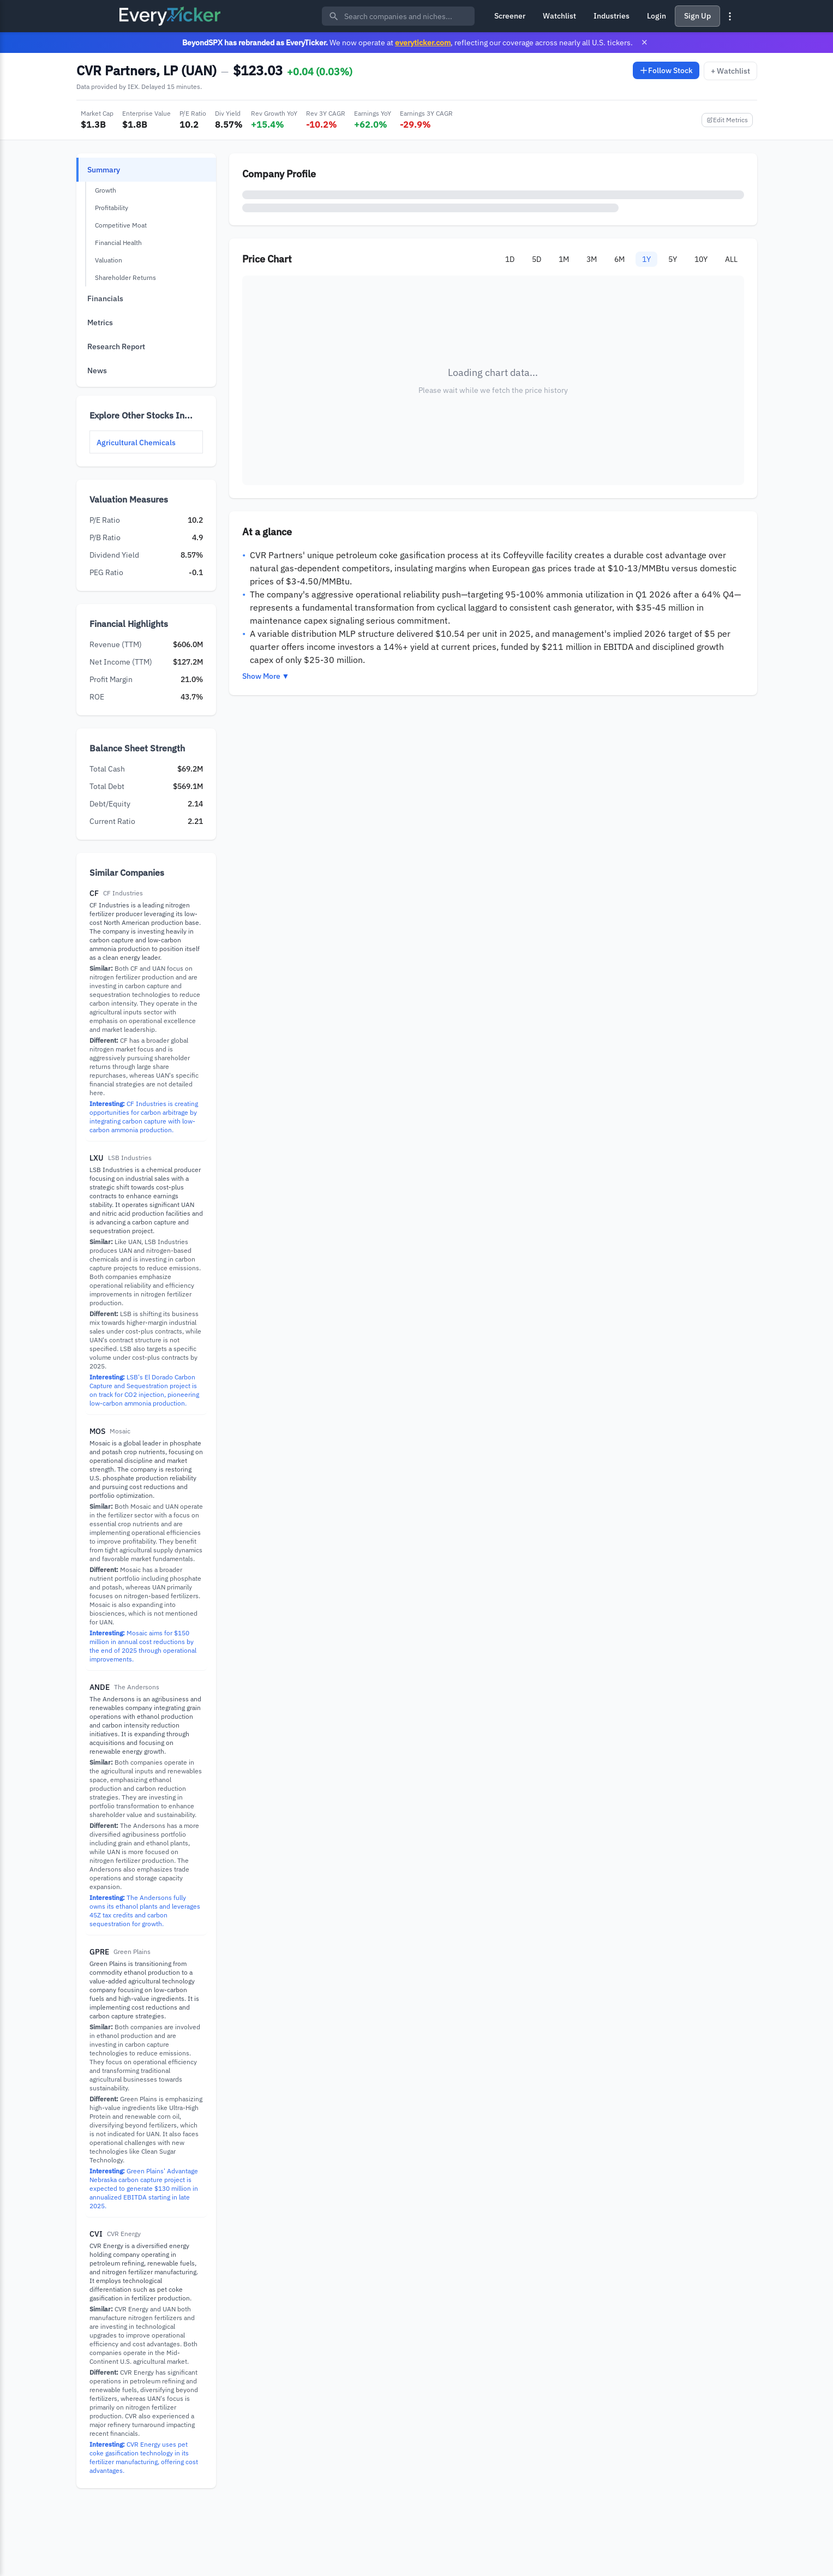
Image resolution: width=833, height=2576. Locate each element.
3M (591, 259)
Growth (105, 190)
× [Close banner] (644, 42)
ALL (731, 259)
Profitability (111, 208)
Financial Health (118, 242)
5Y (672, 259)
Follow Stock (666, 70)
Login (656, 16)
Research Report (116, 346)
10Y (701, 259)
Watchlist (559, 16)
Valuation (108, 260)
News (97, 370)
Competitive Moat (121, 225)
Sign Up (697, 16)
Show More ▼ (266, 676)
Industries (612, 16)
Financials (105, 298)
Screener (509, 16)
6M (619, 259)
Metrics (100, 322)
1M (564, 259)
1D (509, 259)
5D (536, 259)
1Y (646, 259)
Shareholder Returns (125, 277)
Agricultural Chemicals (136, 442)
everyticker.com (423, 42)
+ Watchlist (730, 71)
